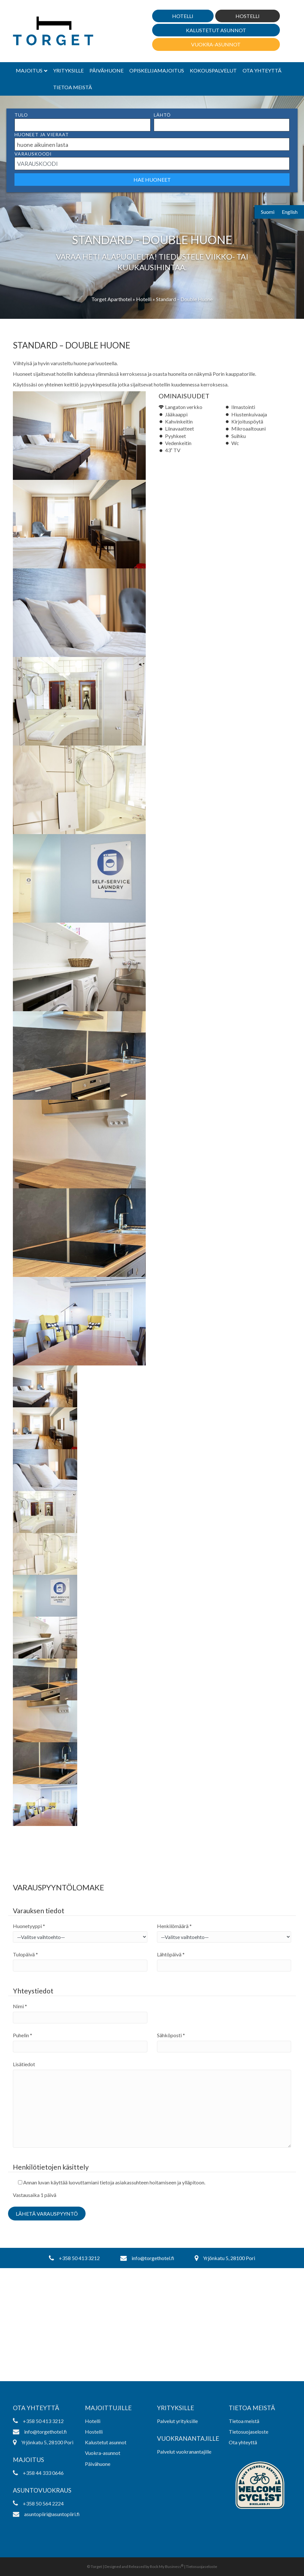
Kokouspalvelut (213, 70)
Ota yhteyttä (262, 70)
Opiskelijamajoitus (156, 70)
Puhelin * (22, 2035)
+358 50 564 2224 (38, 2503)
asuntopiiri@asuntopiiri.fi (44, 2514)
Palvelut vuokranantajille (184, 2451)
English (290, 212)
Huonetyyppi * (29, 1926)
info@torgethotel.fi (147, 2258)
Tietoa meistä (72, 87)
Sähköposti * (171, 2035)
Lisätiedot (24, 2064)
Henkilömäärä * (174, 1926)
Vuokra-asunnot (216, 44)
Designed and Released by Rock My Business (143, 2566)
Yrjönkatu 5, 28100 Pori (225, 2258)
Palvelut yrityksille (177, 2421)
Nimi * (20, 2006)
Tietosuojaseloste (248, 2432)
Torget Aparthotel (111, 299)
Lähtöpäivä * (171, 1954)
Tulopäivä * (25, 1954)
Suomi (267, 212)
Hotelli (182, 16)
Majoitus (29, 70)
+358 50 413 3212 (74, 2258)
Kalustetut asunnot (216, 30)
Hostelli (247, 16)
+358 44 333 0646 (38, 2473)
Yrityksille (68, 70)
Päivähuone (106, 70)
